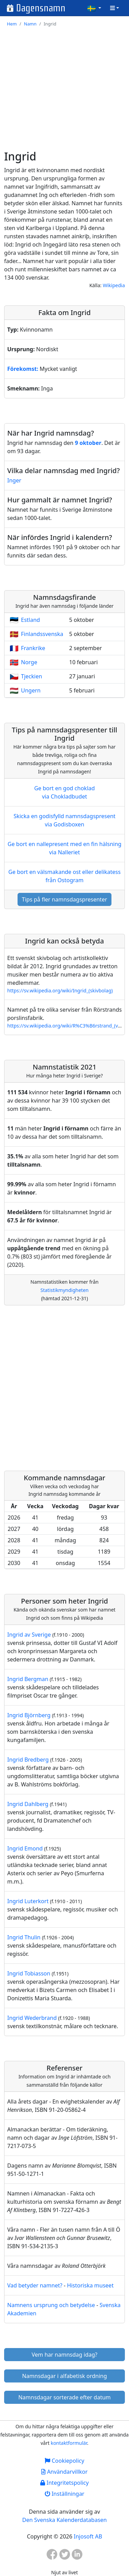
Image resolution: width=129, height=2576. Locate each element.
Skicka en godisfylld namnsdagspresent (64, 820)
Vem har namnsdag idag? (64, 2354)
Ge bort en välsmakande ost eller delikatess (64, 876)
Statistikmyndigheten (65, 1290)
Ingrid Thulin (24, 1937)
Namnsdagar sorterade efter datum (64, 2397)
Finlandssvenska (42, 634)
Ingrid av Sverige (29, 1634)
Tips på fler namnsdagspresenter (64, 899)
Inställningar (64, 2493)
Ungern (31, 690)
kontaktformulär (69, 2443)
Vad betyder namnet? (34, 2285)
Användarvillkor (64, 2471)
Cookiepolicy (64, 2460)
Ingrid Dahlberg (28, 1804)
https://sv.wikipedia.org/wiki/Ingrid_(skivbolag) (60, 990)
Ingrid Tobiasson (28, 1973)
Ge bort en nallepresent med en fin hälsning (64, 848)
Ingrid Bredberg (28, 1759)
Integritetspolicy (64, 2482)
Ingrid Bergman (27, 1679)
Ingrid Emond (25, 1848)
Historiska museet (90, 2285)
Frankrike (33, 648)
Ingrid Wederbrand (32, 2018)
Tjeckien (31, 676)
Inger (14, 480)
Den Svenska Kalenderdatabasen (64, 2520)
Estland (30, 620)
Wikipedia (114, 285)
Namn (30, 24)
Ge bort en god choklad (64, 792)
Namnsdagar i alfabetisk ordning (64, 2376)
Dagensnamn (40, 8)
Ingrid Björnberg (29, 1715)
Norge (29, 662)
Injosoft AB (88, 2536)
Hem (12, 24)
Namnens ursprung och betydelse (51, 2305)
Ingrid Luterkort (28, 1901)
